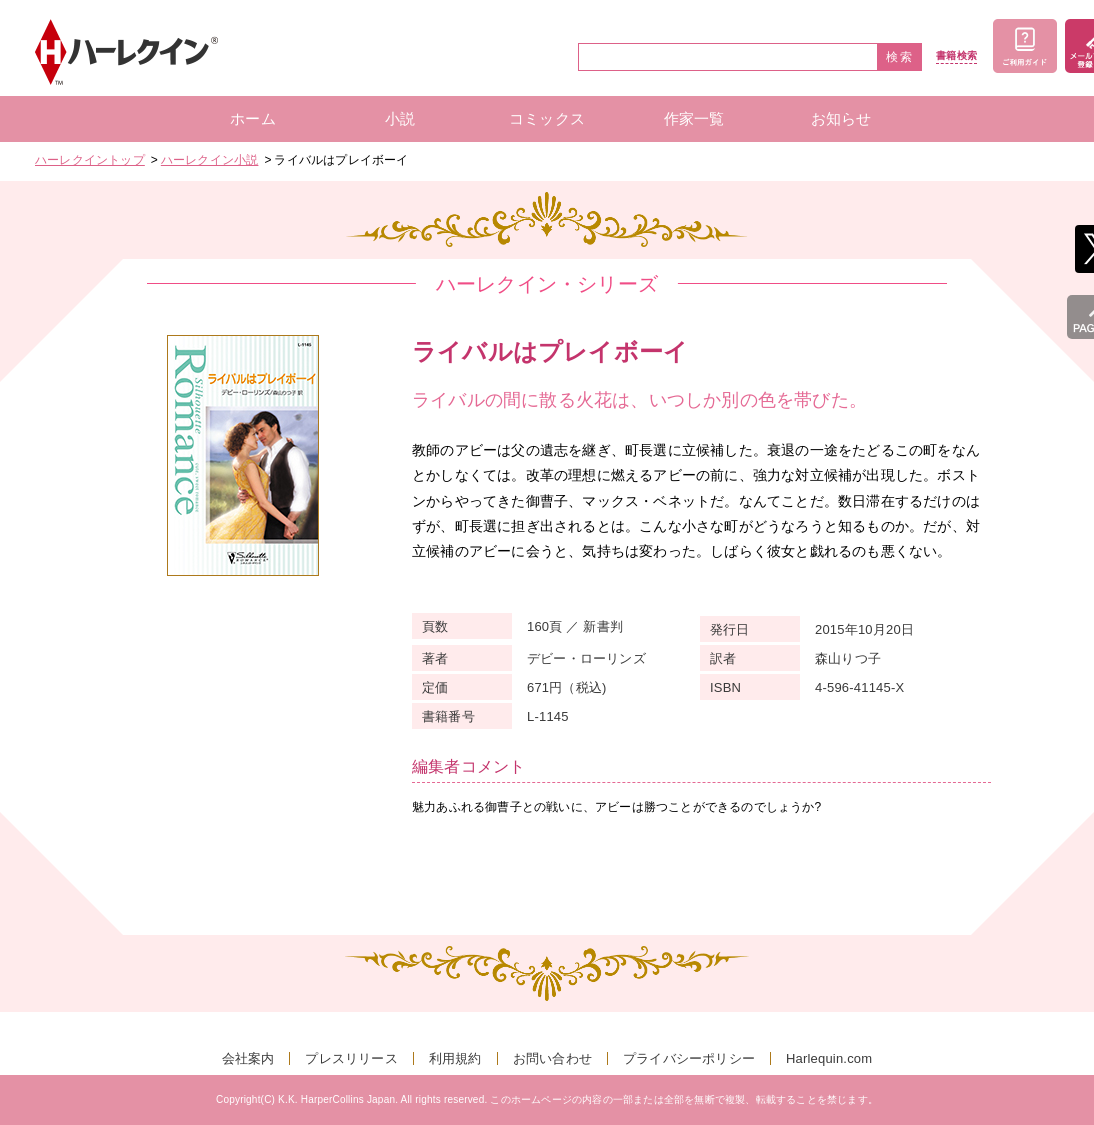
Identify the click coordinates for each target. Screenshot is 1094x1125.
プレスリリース (351, 1058)
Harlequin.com (829, 1058)
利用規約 (455, 1058)
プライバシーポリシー (689, 1058)
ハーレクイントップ (90, 160)
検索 (900, 57)
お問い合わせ (552, 1058)
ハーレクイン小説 (210, 160)
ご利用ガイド (1025, 46)
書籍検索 (956, 56)
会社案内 (248, 1058)
